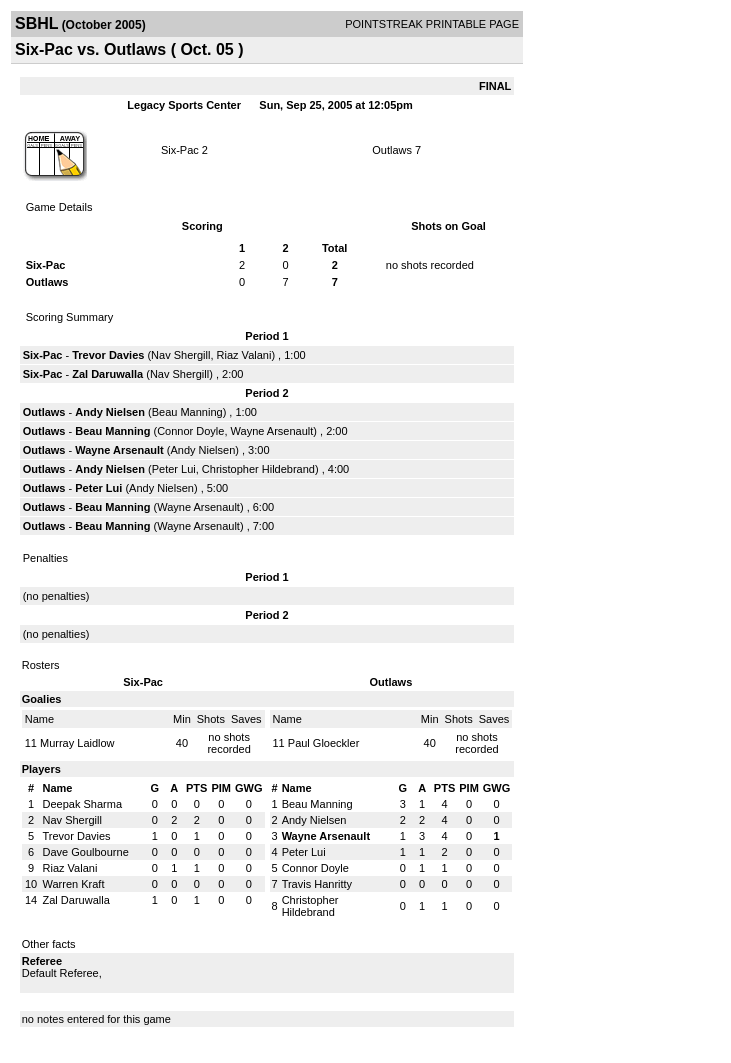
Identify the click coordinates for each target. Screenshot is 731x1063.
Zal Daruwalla (107, 374)
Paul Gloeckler (324, 743)
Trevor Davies (108, 355)
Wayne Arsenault (272, 431)
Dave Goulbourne (86, 852)
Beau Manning (187, 412)
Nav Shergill (180, 355)
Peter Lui (174, 469)
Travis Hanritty (317, 884)
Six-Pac (180, 150)
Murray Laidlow (77, 743)
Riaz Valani (244, 355)
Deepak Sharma (83, 804)
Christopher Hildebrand (258, 469)
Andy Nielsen (110, 412)
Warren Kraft (74, 884)
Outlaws (392, 150)
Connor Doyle (190, 431)
